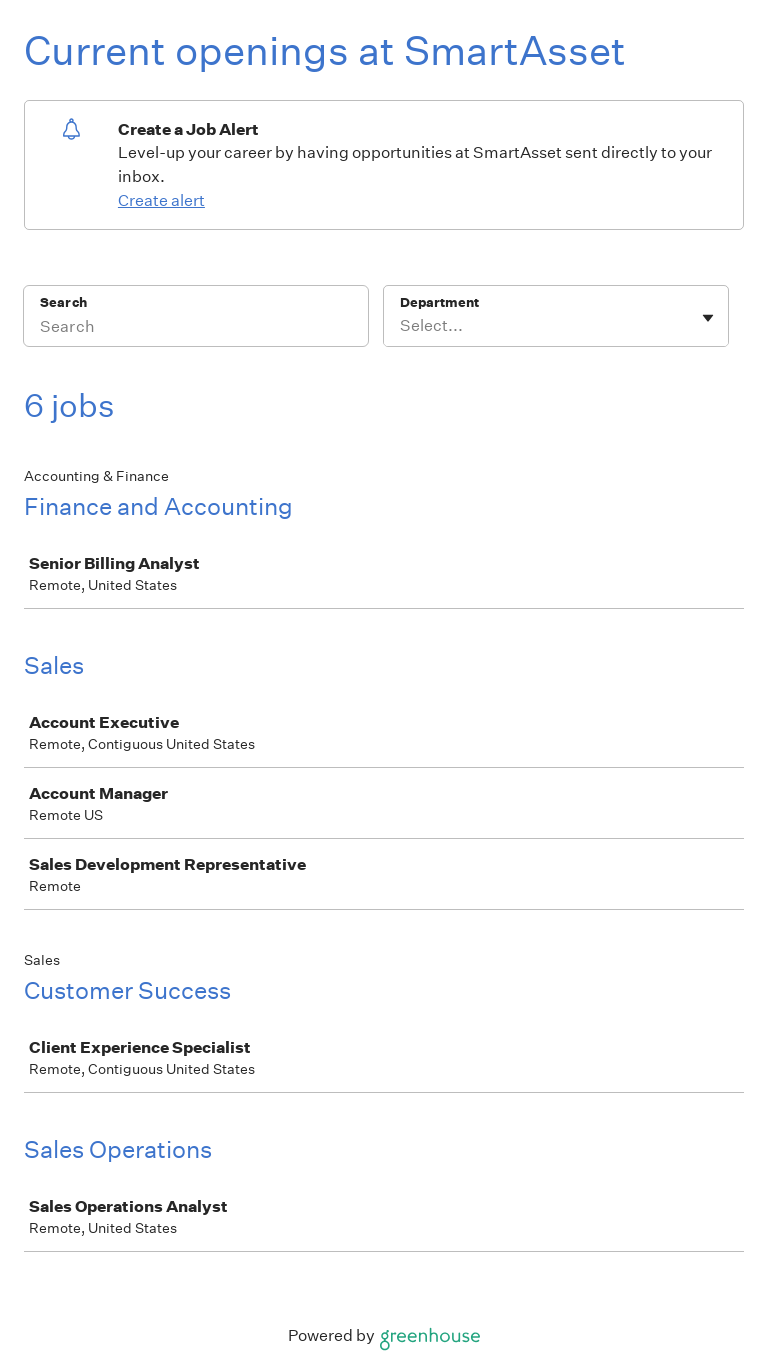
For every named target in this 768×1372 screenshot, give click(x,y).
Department (439, 302)
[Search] (196, 329)
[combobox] (401, 326)
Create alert (161, 200)
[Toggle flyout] (708, 318)
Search (63, 302)
